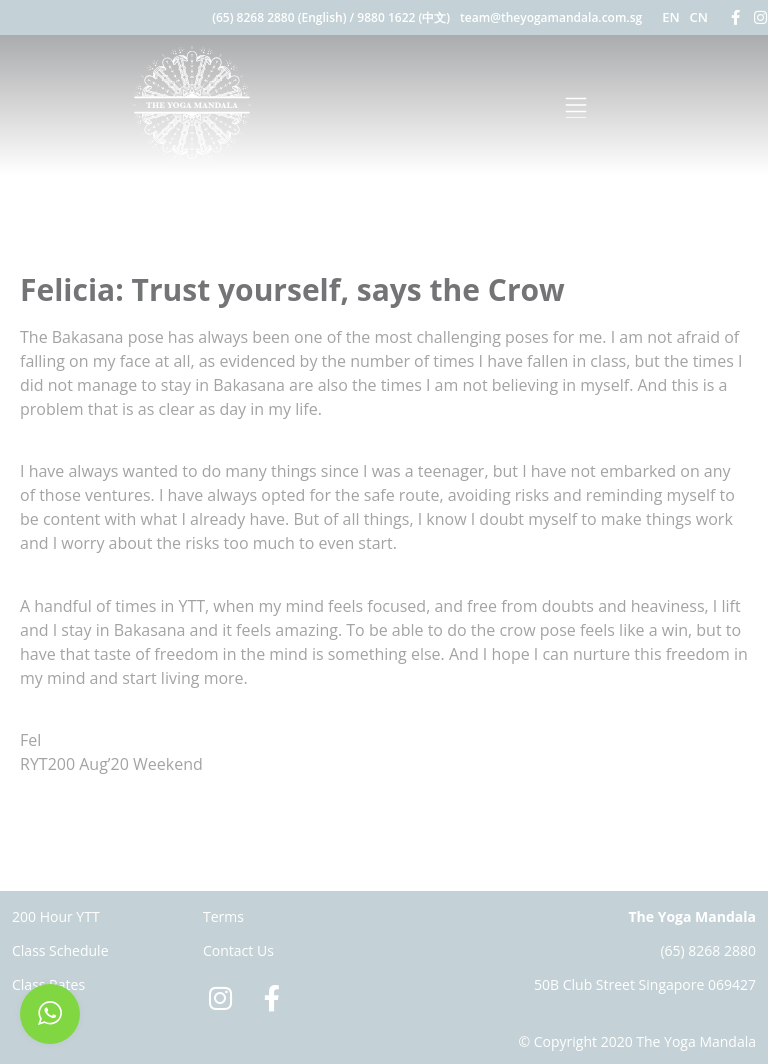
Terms (223, 916)
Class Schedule (60, 950)
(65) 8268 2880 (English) (279, 17)
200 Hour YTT (56, 916)
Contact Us (238, 950)
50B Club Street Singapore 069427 (645, 984)
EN (670, 17)
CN (699, 17)
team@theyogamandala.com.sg (551, 17)
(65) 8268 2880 (708, 950)
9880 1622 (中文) (403, 17)
